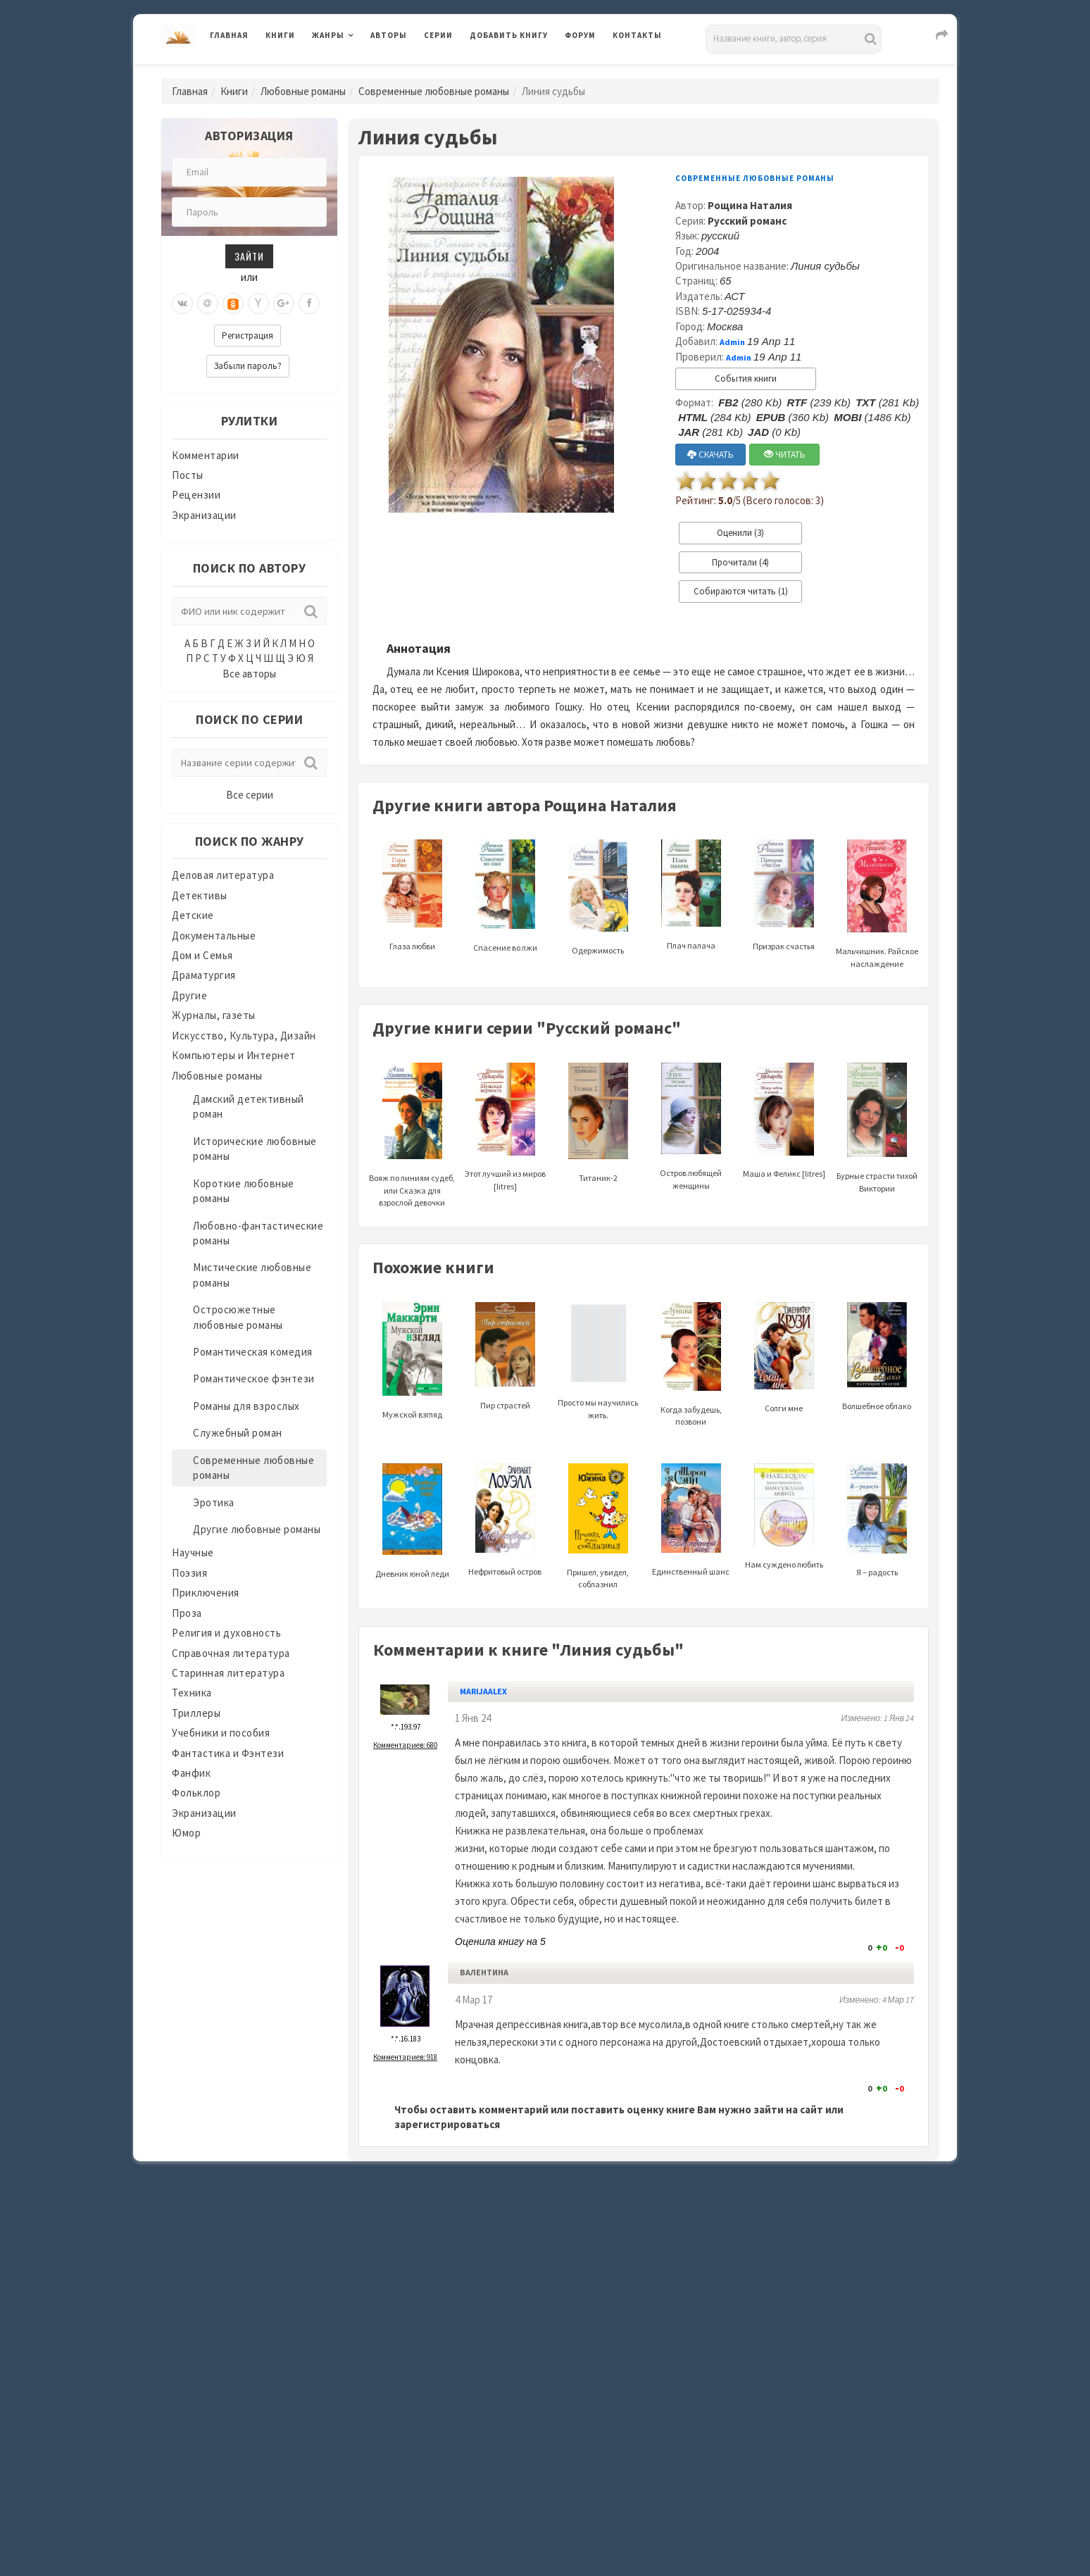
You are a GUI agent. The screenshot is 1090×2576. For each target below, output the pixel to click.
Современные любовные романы (433, 91)
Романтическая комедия (253, 1351)
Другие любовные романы (256, 1529)
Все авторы (249, 673)
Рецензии (196, 494)
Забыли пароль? (248, 366)
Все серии (249, 794)
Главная (229, 35)
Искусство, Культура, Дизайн (244, 1035)
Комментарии (205, 455)
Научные (193, 1552)
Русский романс (747, 220)
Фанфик (191, 1773)
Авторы (388, 35)
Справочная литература (231, 1653)
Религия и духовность (226, 1632)
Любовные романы (303, 91)
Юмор (186, 1832)
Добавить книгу (509, 35)
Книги (280, 35)
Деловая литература (223, 875)
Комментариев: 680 (405, 1745)
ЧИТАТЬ (785, 455)
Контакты (637, 35)
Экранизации (204, 515)
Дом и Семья (202, 955)
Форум (580, 35)
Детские (193, 915)
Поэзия (189, 1573)
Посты (187, 475)
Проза (187, 1613)
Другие (189, 995)
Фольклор (196, 1792)
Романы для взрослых (246, 1406)
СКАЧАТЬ (710, 455)
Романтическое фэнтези (254, 1378)
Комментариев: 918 (405, 2057)
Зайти (249, 256)
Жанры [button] (328, 35)
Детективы (199, 895)
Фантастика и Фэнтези (228, 1753)
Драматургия (204, 975)
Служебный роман (237, 1432)
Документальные (214, 935)
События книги (746, 378)
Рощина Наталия (750, 205)
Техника (192, 1692)
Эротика (213, 1502)
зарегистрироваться (447, 2124)
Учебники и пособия (221, 1732)
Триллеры (196, 1713)
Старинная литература (228, 1673)
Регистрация (247, 336)
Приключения (205, 1592)
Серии (438, 35)
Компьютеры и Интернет (234, 1055)
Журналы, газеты (214, 1015)
